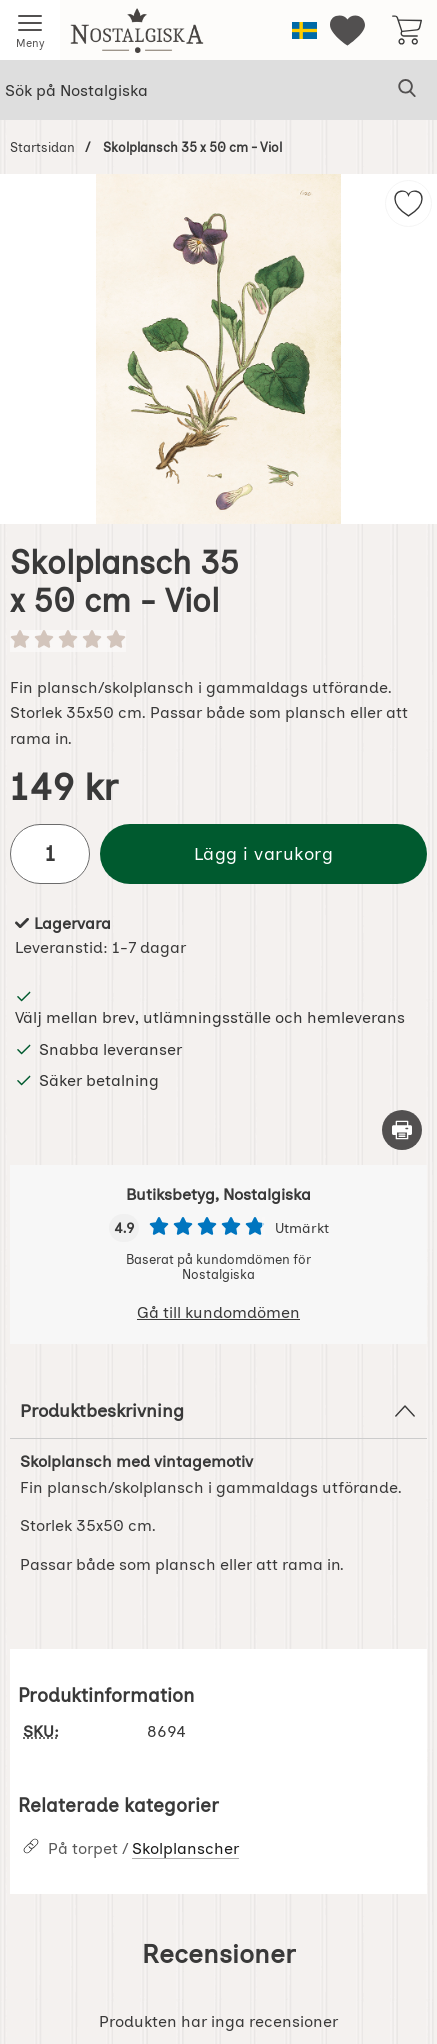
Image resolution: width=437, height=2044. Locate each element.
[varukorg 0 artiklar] (407, 30)
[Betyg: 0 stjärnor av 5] (218, 641)
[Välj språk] (304, 30)
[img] (408, 203)
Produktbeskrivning (218, 1411)
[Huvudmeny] (30, 30)
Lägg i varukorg (264, 853)
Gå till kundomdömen (218, 1312)
